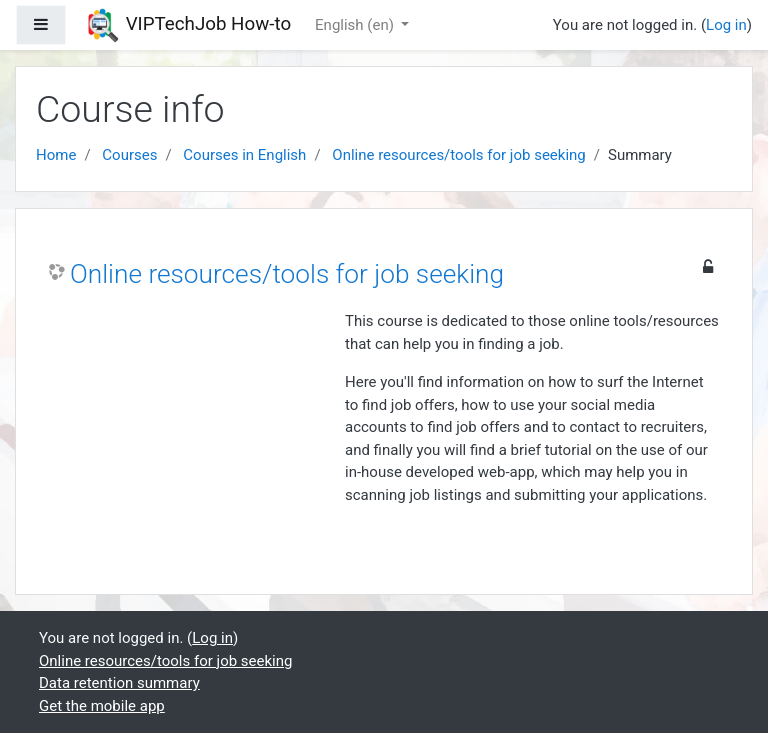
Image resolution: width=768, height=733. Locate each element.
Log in (726, 25)
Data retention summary (119, 683)
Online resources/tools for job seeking (458, 155)
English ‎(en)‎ (356, 25)
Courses (129, 155)
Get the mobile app (102, 706)
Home (56, 155)
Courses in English (244, 155)
